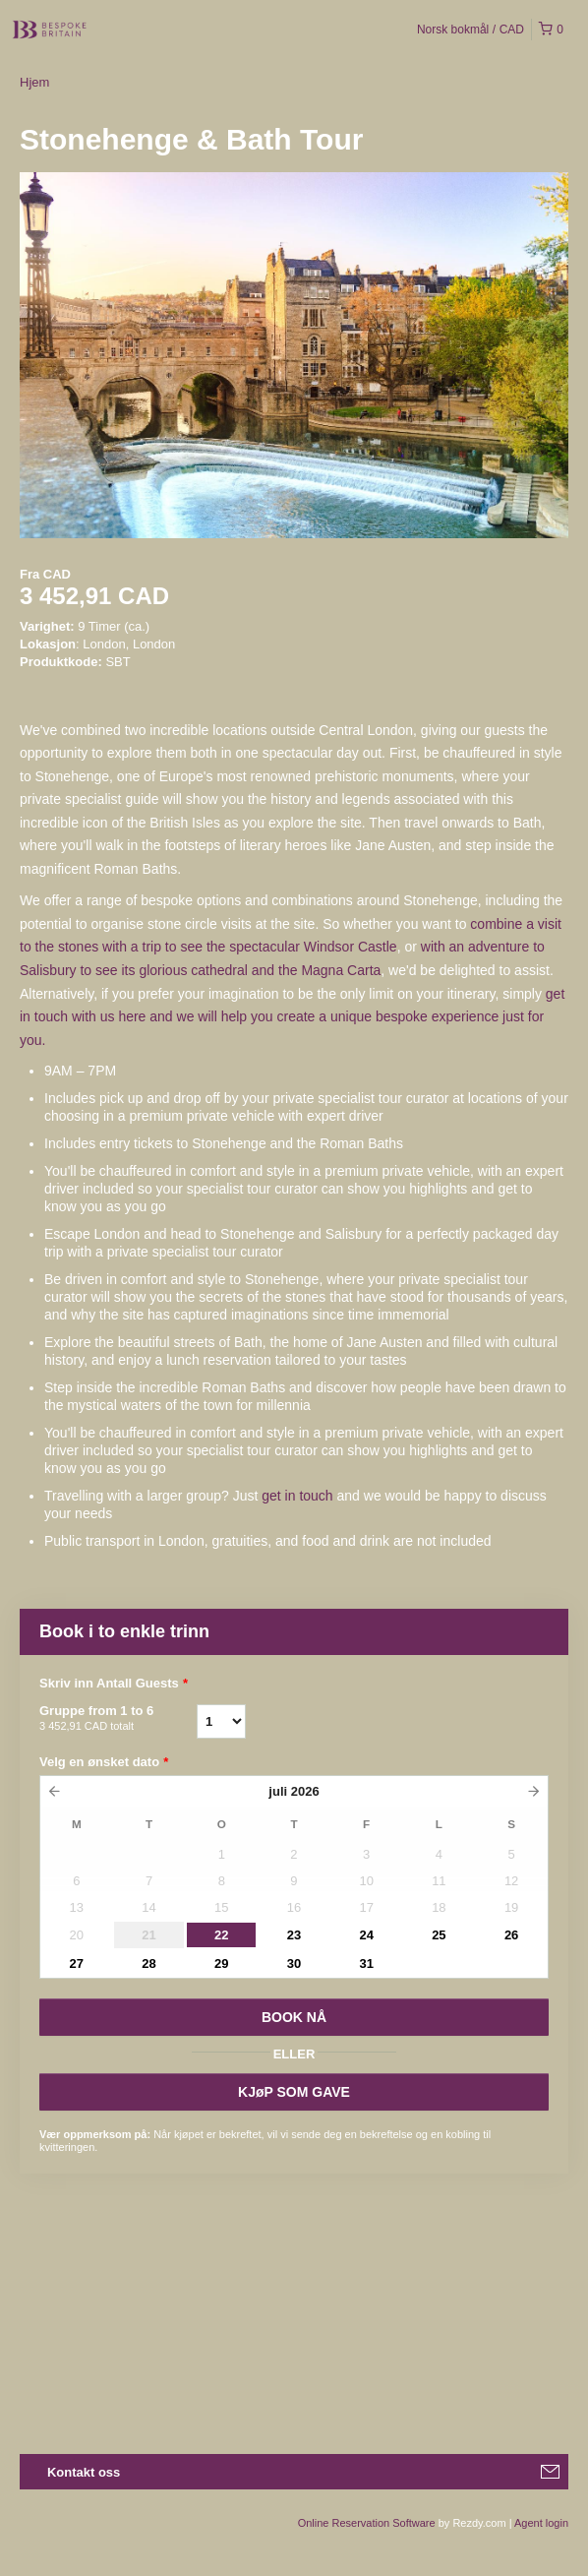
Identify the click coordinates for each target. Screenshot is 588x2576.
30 (294, 1963)
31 (366, 1963)
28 (148, 1963)
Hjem (34, 82)
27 (77, 1963)
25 (438, 1935)
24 (366, 1935)
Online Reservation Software (367, 2523)
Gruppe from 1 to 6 (118, 1719)
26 (511, 1935)
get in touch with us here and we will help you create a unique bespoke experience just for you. (292, 1017)
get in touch (297, 1495)
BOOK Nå (294, 2017)
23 (294, 1935)
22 (221, 1935)
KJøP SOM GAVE (294, 2092)
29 (221, 1963)
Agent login (541, 2523)
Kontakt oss (83, 2472)
